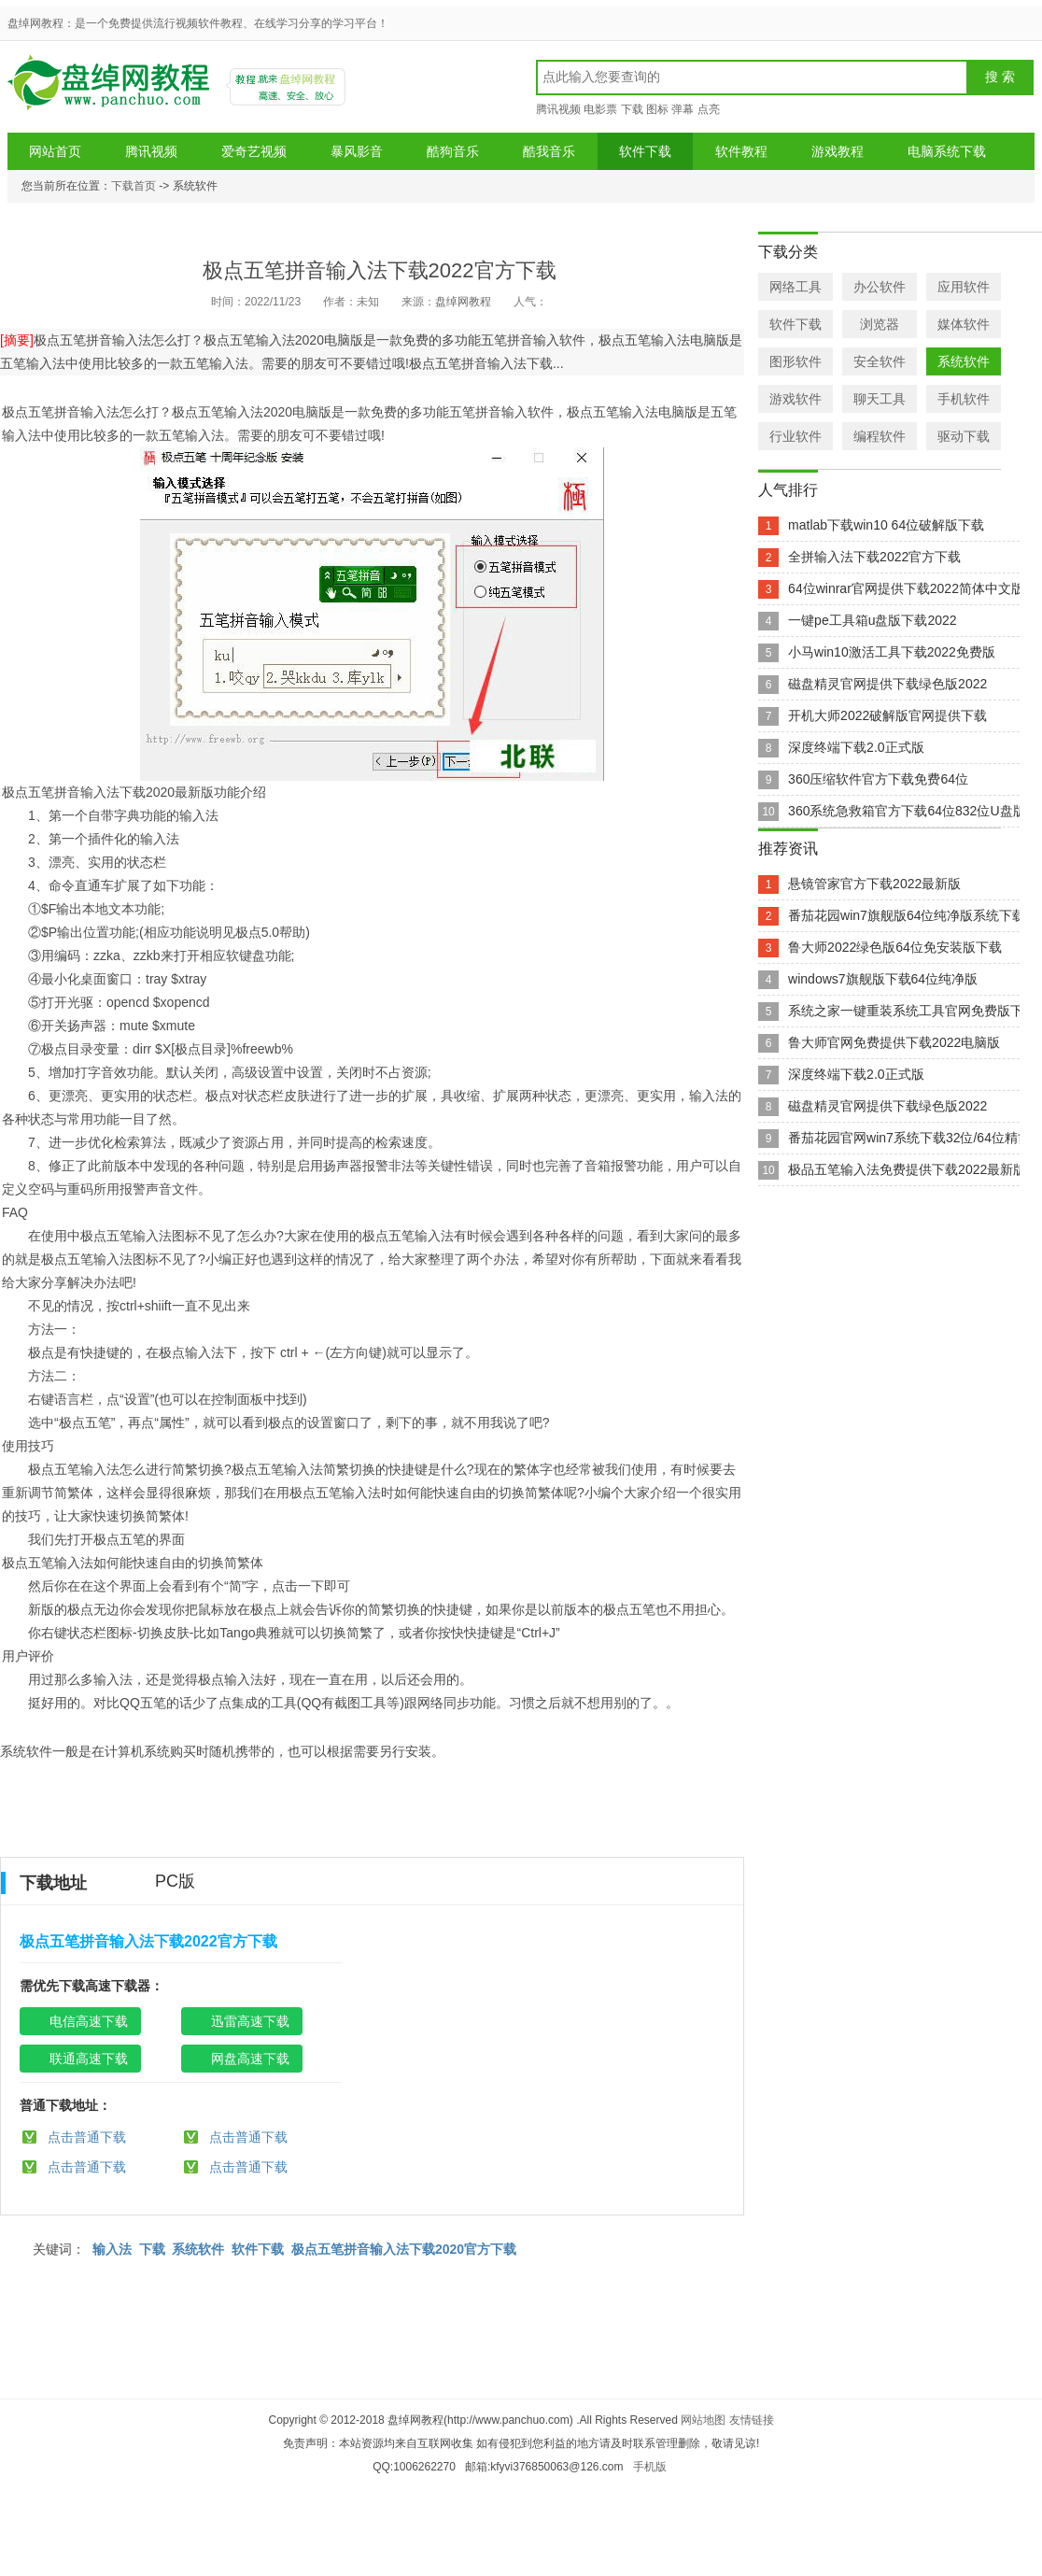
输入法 (112, 2249)
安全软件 (879, 361)
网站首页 (55, 151)
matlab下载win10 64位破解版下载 (886, 524)
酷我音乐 (549, 151)
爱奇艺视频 (254, 151)
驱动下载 (963, 436)
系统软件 (198, 2249)
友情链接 (751, 2420)
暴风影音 (357, 151)
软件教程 (741, 151)
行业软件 (795, 436)
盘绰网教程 (111, 89)
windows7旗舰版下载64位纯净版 (883, 978)
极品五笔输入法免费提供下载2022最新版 (907, 1169)
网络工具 (795, 286)
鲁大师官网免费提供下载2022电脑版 (894, 1042)
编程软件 (879, 436)
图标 (657, 109)
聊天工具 (879, 398)
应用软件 (963, 286)
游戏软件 (795, 398)
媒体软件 (963, 324)
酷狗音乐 (453, 151)
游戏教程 (837, 151)
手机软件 (963, 398)
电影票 (600, 109)
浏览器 (879, 324)
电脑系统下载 (947, 151)
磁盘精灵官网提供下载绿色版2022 (887, 683)
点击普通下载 (87, 2137)
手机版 (650, 2466)
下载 (632, 109)
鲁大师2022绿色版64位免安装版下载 (895, 947)
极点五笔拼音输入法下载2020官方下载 (403, 2249)
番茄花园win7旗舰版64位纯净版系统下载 (906, 915)
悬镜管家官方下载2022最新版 (874, 883)
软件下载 (645, 151)
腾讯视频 (558, 109)
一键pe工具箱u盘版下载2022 (872, 620)
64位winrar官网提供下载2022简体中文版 (906, 588)
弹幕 (682, 109)
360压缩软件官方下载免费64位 (878, 778)
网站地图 (703, 2420)
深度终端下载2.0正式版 (855, 747)
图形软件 (795, 361)
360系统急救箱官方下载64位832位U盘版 (906, 810)
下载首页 (133, 185)
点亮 (708, 109)
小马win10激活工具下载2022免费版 (891, 651)
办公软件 (879, 286)
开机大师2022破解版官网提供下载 (887, 715)
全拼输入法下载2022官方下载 (874, 556)
